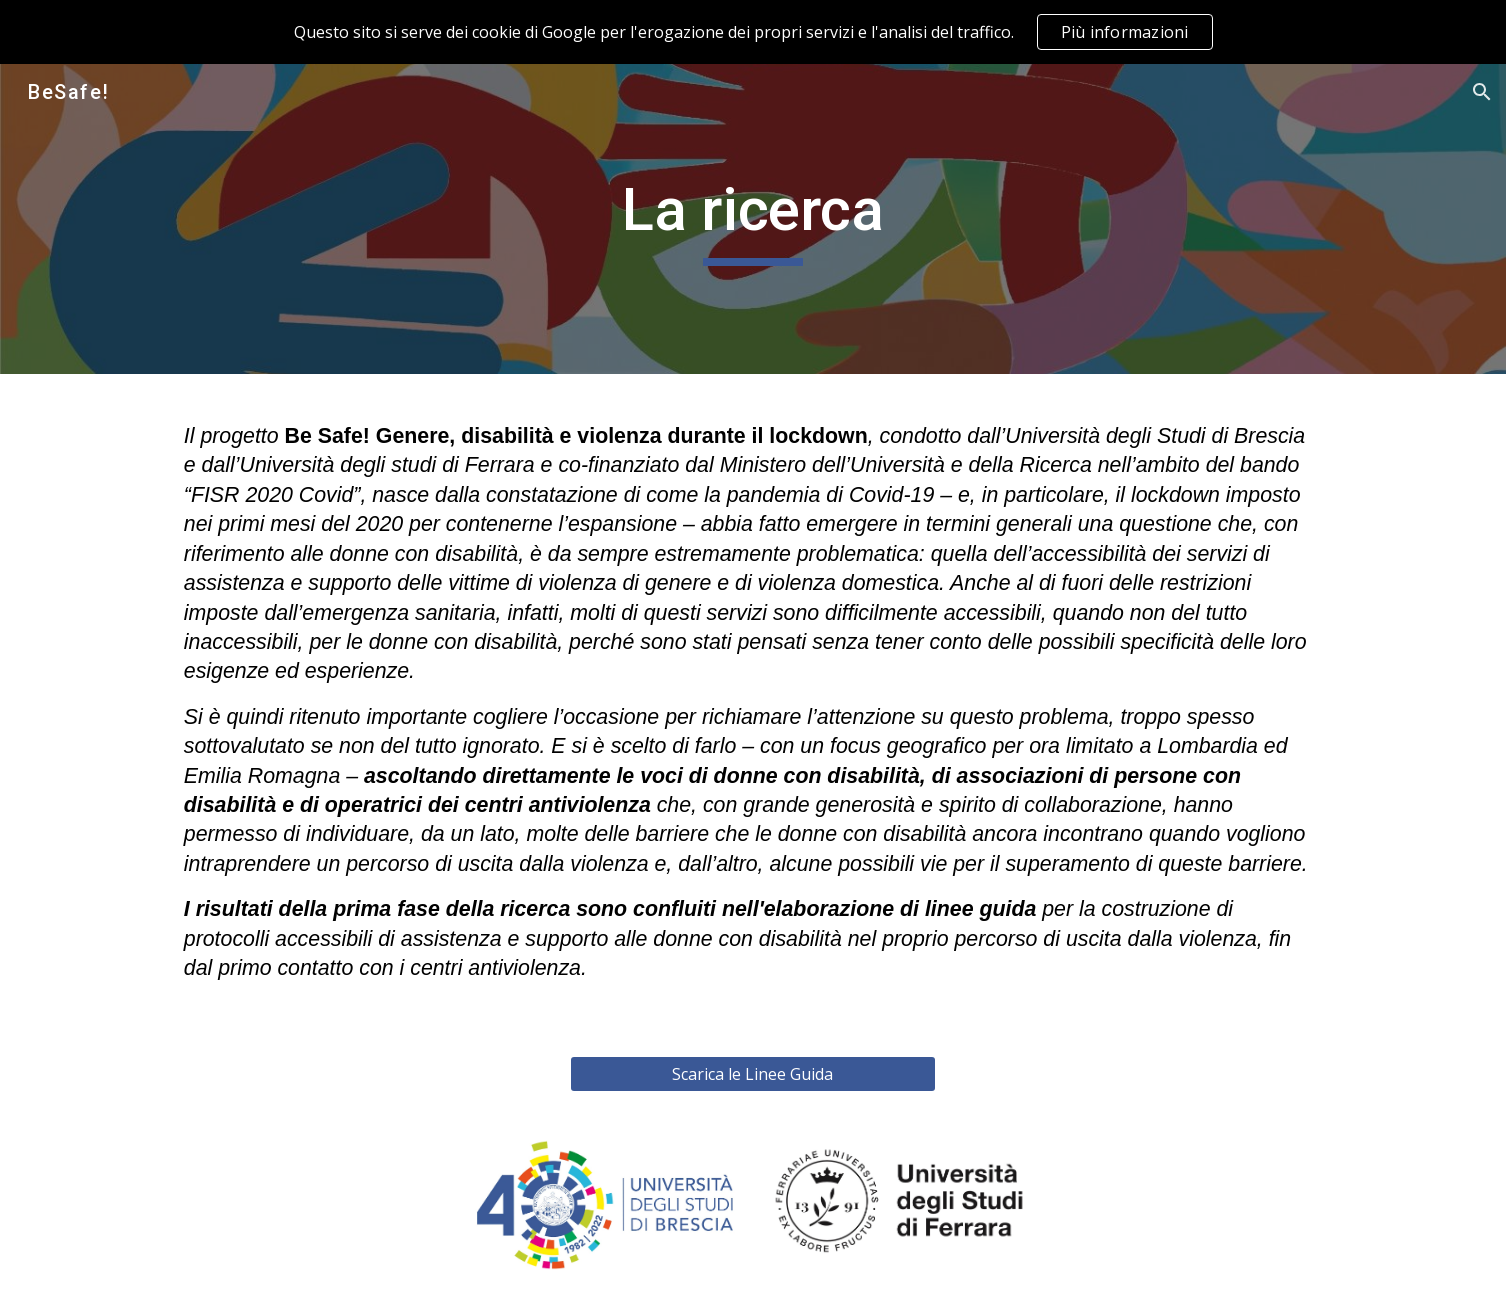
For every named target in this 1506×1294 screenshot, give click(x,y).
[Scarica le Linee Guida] (752, 1074)
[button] (1482, 92)
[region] (753, 32)
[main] (753, 219)
